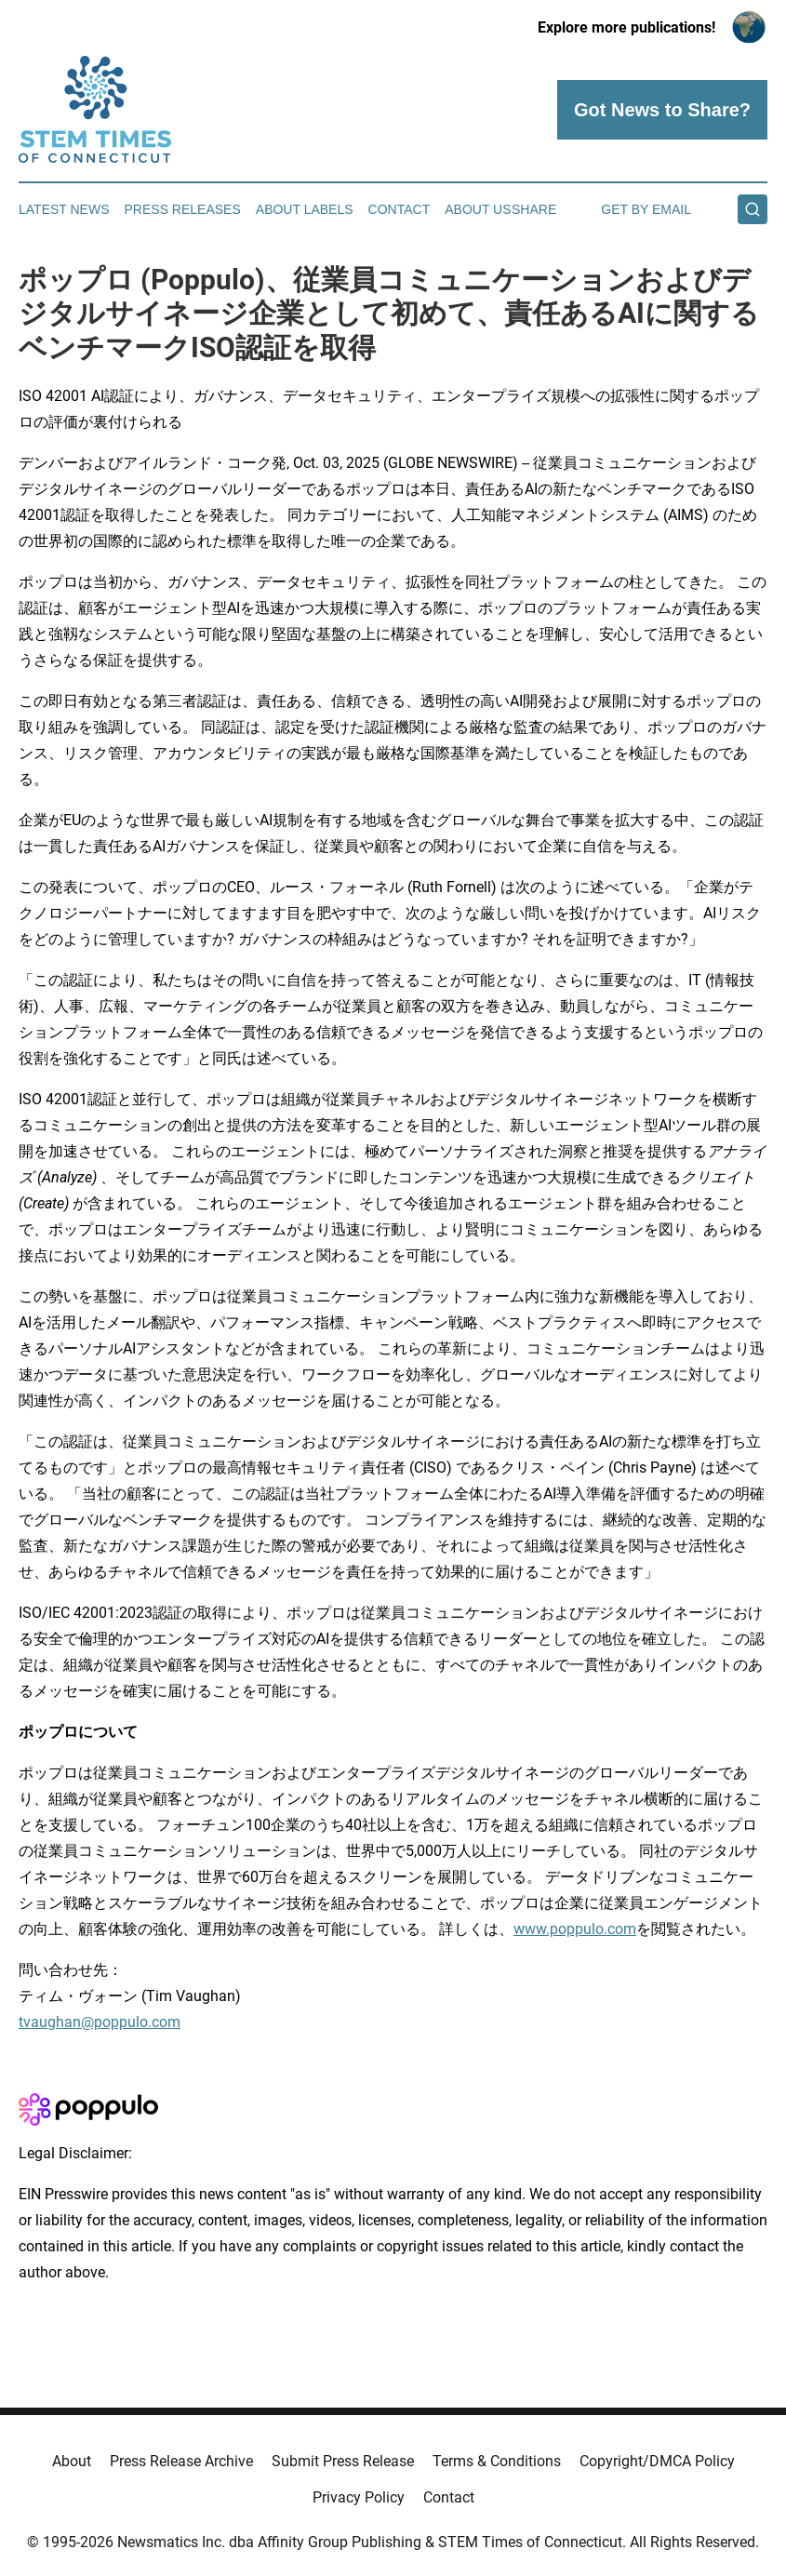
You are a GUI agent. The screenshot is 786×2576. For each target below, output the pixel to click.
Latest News (64, 209)
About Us (478, 209)
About (71, 2461)
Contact (399, 209)
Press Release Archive (181, 2461)
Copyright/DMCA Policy (657, 2461)
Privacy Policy (359, 2497)
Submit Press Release (343, 2461)
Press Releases (183, 209)
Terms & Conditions (497, 2461)
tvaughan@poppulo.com (99, 2022)
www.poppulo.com (574, 1929)
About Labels (304, 209)
